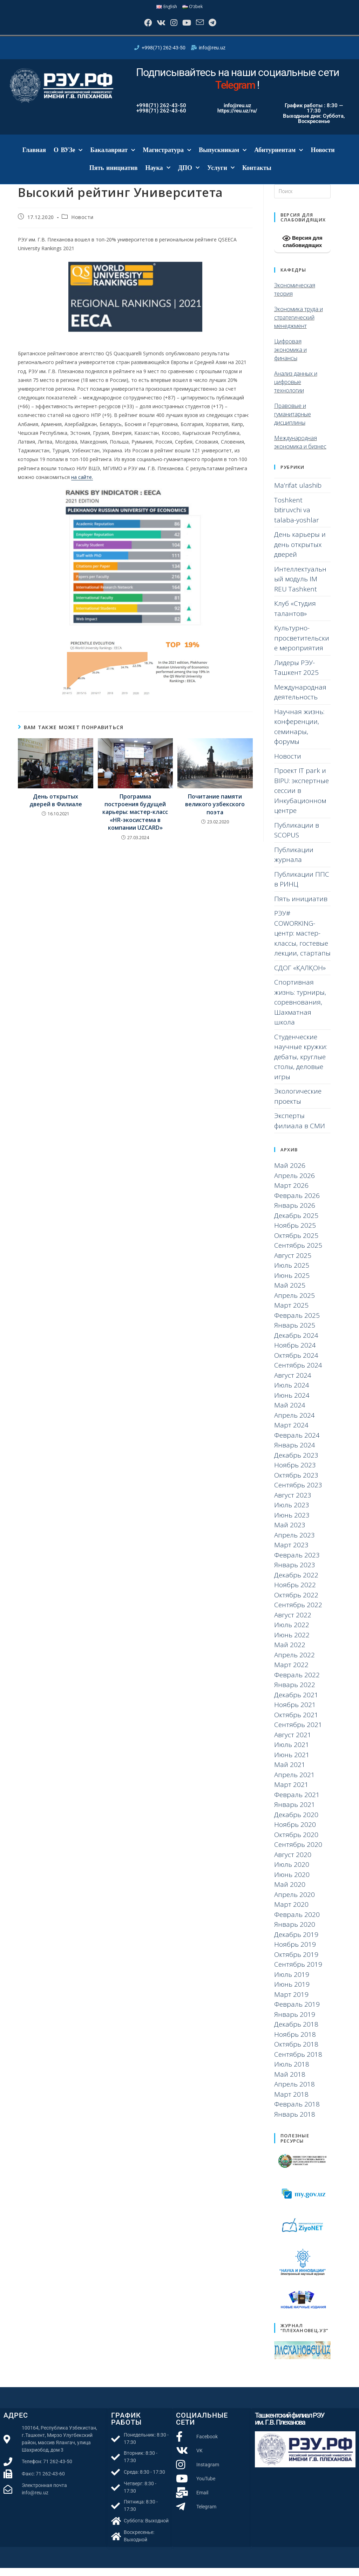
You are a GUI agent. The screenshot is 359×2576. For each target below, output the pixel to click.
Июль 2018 (291, 2072)
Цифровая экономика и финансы (290, 357)
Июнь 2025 (292, 1283)
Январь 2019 (294, 2022)
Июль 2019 (291, 1982)
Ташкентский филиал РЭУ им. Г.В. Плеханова (289, 2426)
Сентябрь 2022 (298, 1612)
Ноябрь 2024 (295, 1353)
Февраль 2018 (297, 2112)
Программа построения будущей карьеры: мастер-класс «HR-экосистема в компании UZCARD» (135, 820)
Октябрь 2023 (296, 1483)
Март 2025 (291, 1313)
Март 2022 (291, 1672)
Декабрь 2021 (296, 1702)
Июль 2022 (291, 1632)
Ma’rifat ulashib (297, 493)
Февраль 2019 (297, 2012)
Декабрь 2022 (296, 1583)
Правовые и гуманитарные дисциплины (292, 422)
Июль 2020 (291, 1872)
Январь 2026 (294, 1213)
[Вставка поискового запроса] (302, 199)
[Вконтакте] (154, 27)
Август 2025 (292, 1263)
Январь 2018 (294, 2122)
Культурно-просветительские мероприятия (301, 645)
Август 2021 (292, 1742)
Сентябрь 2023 (298, 1493)
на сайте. (82, 484)
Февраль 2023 (297, 1563)
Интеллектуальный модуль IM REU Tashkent (300, 586)
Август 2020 (292, 1862)
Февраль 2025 (297, 1323)
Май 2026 (289, 1173)
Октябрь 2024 (296, 1363)
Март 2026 (291, 1193)
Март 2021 (291, 1792)
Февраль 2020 (297, 1922)
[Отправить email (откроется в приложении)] (206, 27)
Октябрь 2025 (296, 1243)
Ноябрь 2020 (295, 1832)
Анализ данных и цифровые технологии (295, 389)
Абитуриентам (278, 158)
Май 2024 (289, 1413)
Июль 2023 (291, 1512)
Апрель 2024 (294, 1423)
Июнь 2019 (292, 1992)
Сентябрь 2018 (298, 2062)
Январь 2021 (294, 1812)
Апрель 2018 (294, 2092)
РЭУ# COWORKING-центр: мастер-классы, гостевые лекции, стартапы (302, 941)
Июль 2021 (291, 1752)
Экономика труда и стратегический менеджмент (298, 325)
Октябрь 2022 (296, 1603)
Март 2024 (291, 1433)
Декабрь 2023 (296, 1463)
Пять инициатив (113, 175)
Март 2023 (291, 1552)
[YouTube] (188, 27)
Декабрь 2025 (296, 1223)
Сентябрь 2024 (298, 1373)
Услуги (221, 176)
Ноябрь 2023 (295, 1473)
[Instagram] (171, 27)
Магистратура (167, 158)
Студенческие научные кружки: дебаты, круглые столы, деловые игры (300, 1064)
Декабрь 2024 (296, 1343)
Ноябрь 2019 (295, 1952)
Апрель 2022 (294, 1662)
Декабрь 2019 (296, 1942)
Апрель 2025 (294, 1303)
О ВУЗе (68, 158)
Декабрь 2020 (296, 1822)
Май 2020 (289, 1892)
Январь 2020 (294, 1932)
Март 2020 (291, 1912)
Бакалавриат (112, 158)
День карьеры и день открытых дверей (300, 552)
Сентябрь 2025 (298, 1253)
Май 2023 (289, 1532)
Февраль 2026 (297, 1203)
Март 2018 (291, 2102)
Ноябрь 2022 (295, 1592)
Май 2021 (289, 1772)
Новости (322, 158)
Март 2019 (291, 2002)
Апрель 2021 (294, 1782)
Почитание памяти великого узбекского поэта (215, 812)
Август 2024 (292, 1383)
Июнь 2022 (292, 1642)
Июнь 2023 (292, 1523)
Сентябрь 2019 (298, 1972)
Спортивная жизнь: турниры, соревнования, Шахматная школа (300, 1010)
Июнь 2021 (292, 1762)
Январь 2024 (294, 1453)
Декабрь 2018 (296, 2032)
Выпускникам (222, 158)
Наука (157, 176)
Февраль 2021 (297, 1802)
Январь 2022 (294, 1692)
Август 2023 (292, 1503)
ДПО (188, 176)
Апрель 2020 (294, 1902)
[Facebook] (136, 27)
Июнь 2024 (292, 1403)
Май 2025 (289, 1293)
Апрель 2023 (294, 1543)
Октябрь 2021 (296, 1722)
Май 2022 (289, 1652)
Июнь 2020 (292, 1882)
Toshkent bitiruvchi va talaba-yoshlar (296, 517)
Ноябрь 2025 (295, 1233)
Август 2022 (292, 1623)
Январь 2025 (294, 1333)
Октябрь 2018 (296, 2052)
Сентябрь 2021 (298, 1732)
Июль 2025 (291, 1273)
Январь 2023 (294, 1572)
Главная (34, 158)
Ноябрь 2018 (295, 2042)
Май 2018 (289, 2082)
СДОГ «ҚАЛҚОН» (300, 975)
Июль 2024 (291, 1393)
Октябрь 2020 (296, 1842)
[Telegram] (223, 27)
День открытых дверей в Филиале (55, 808)
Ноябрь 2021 (295, 1712)
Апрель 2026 (294, 1183)
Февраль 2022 (297, 1682)
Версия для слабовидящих (302, 249)
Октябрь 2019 (296, 1962)
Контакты (256, 175)
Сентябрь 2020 (298, 1852)
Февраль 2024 (297, 1443)
